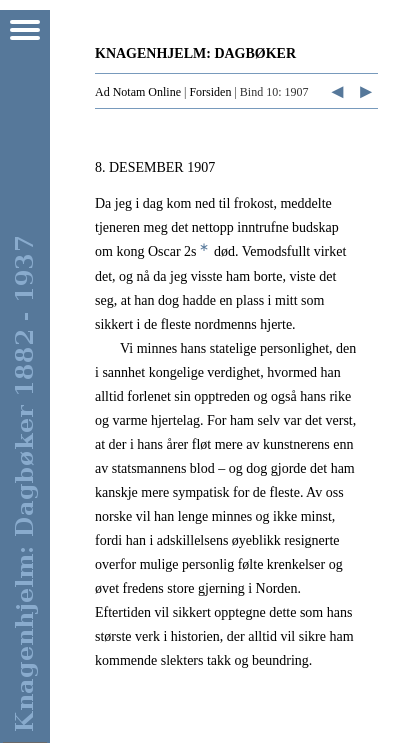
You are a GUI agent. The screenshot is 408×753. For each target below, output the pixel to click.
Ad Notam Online (138, 92)
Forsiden (210, 92)
